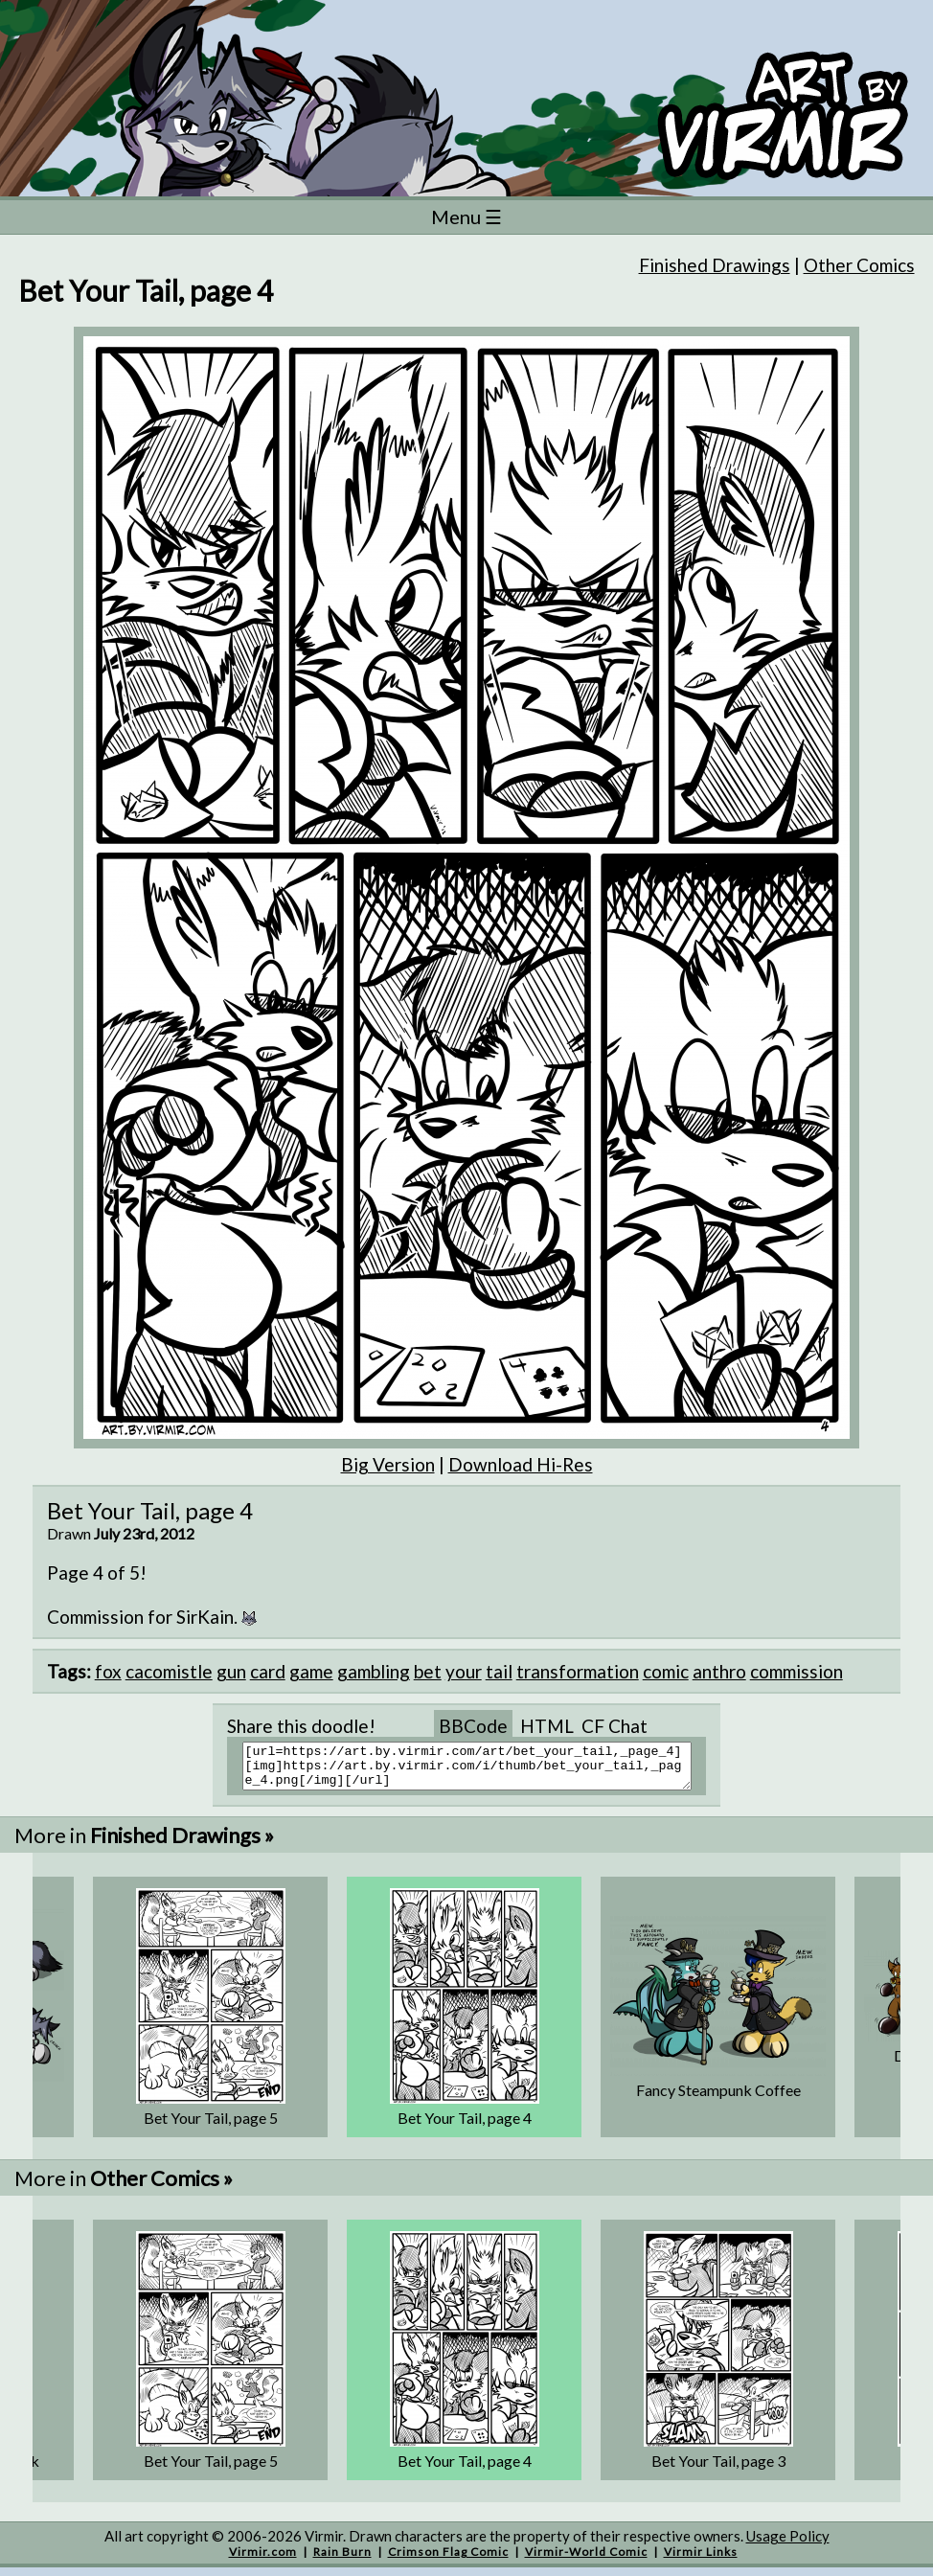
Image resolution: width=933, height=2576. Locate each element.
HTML (547, 1726)
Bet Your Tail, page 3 (718, 2469)
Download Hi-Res (520, 1464)
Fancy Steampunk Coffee (718, 2098)
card (267, 1671)
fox (108, 1671)
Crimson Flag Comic (448, 2560)
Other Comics (859, 265)
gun (231, 1671)
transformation (577, 1671)
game (311, 1671)
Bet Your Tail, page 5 (211, 2126)
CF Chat (614, 1726)
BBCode (473, 1726)
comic (666, 1671)
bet (428, 1671)
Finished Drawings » (182, 1844)
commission (796, 1671)
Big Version (388, 1464)
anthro (719, 1671)
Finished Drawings (714, 265)
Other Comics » (161, 2187)
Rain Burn (342, 2560)
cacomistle (169, 1671)
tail (499, 1671)
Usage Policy (788, 2544)
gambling (373, 1671)
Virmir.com (263, 2560)
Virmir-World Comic (586, 2560)
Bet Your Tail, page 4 (465, 2126)
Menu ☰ (466, 216)
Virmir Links (701, 2560)
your (463, 1671)
